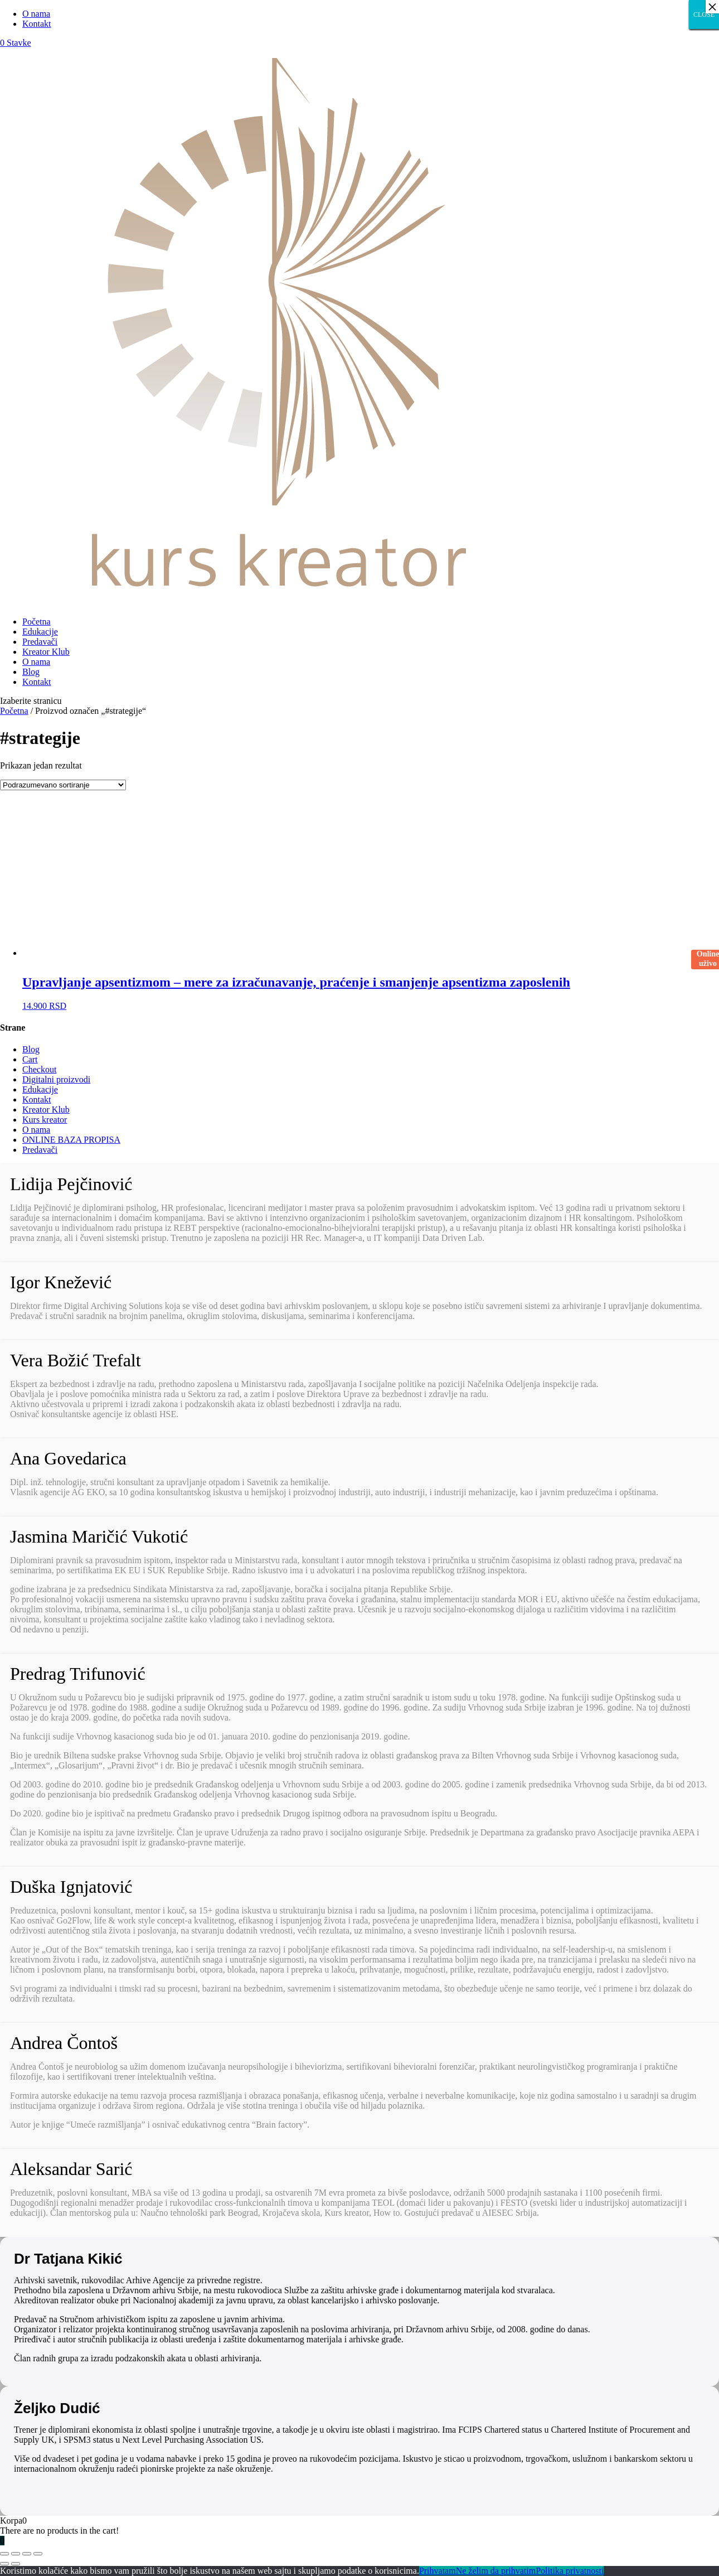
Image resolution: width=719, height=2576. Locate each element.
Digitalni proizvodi (56, 1079)
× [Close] (712, 6)
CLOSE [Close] (704, 14)
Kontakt (36, 23)
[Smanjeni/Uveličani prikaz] (37, 2553)
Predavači (39, 641)
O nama (36, 13)
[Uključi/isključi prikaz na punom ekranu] (26, 2553)
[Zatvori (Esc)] (4, 2553)
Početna (36, 621)
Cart (30, 1059)
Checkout (39, 1069)
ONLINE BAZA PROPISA (71, 1139)
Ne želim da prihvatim (496, 2570)
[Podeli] (15, 2553)
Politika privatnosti (570, 2570)
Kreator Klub (46, 651)
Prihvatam (437, 2570)
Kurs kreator (44, 1119)
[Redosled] (63, 785)
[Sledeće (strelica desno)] (15, 2563)
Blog (31, 671)
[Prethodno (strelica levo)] (4, 2563)
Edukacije (40, 631)
